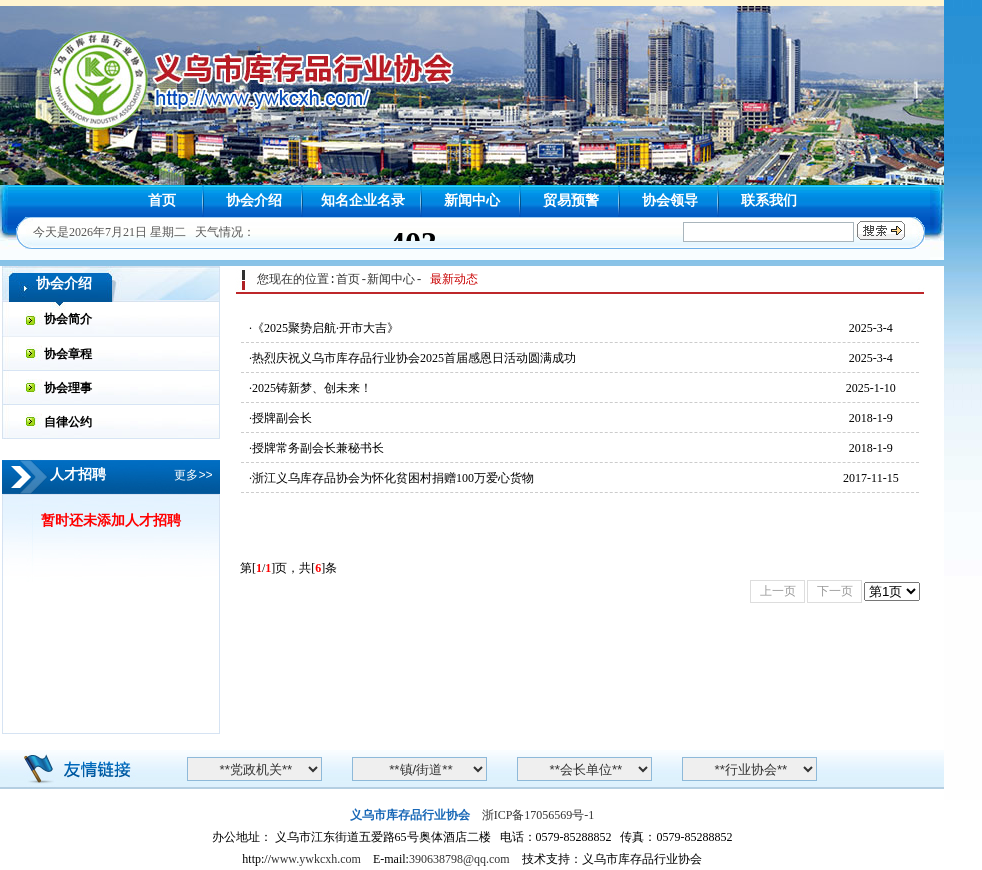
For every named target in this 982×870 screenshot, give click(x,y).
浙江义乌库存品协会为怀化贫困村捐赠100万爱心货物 (393, 478)
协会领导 (670, 200)
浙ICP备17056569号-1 (538, 815)
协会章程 (68, 353)
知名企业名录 (363, 200)
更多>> (193, 474)
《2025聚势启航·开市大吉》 (325, 328)
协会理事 (68, 387)
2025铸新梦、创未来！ (312, 388)
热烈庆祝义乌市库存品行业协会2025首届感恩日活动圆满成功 (414, 358)
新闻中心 (472, 200)
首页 (162, 200)
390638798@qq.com (459, 859)
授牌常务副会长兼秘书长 (318, 448)
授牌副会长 (282, 418)
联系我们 (769, 200)
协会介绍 (254, 200)
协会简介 (68, 319)
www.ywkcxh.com (316, 859)
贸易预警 (571, 200)
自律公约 (68, 421)
